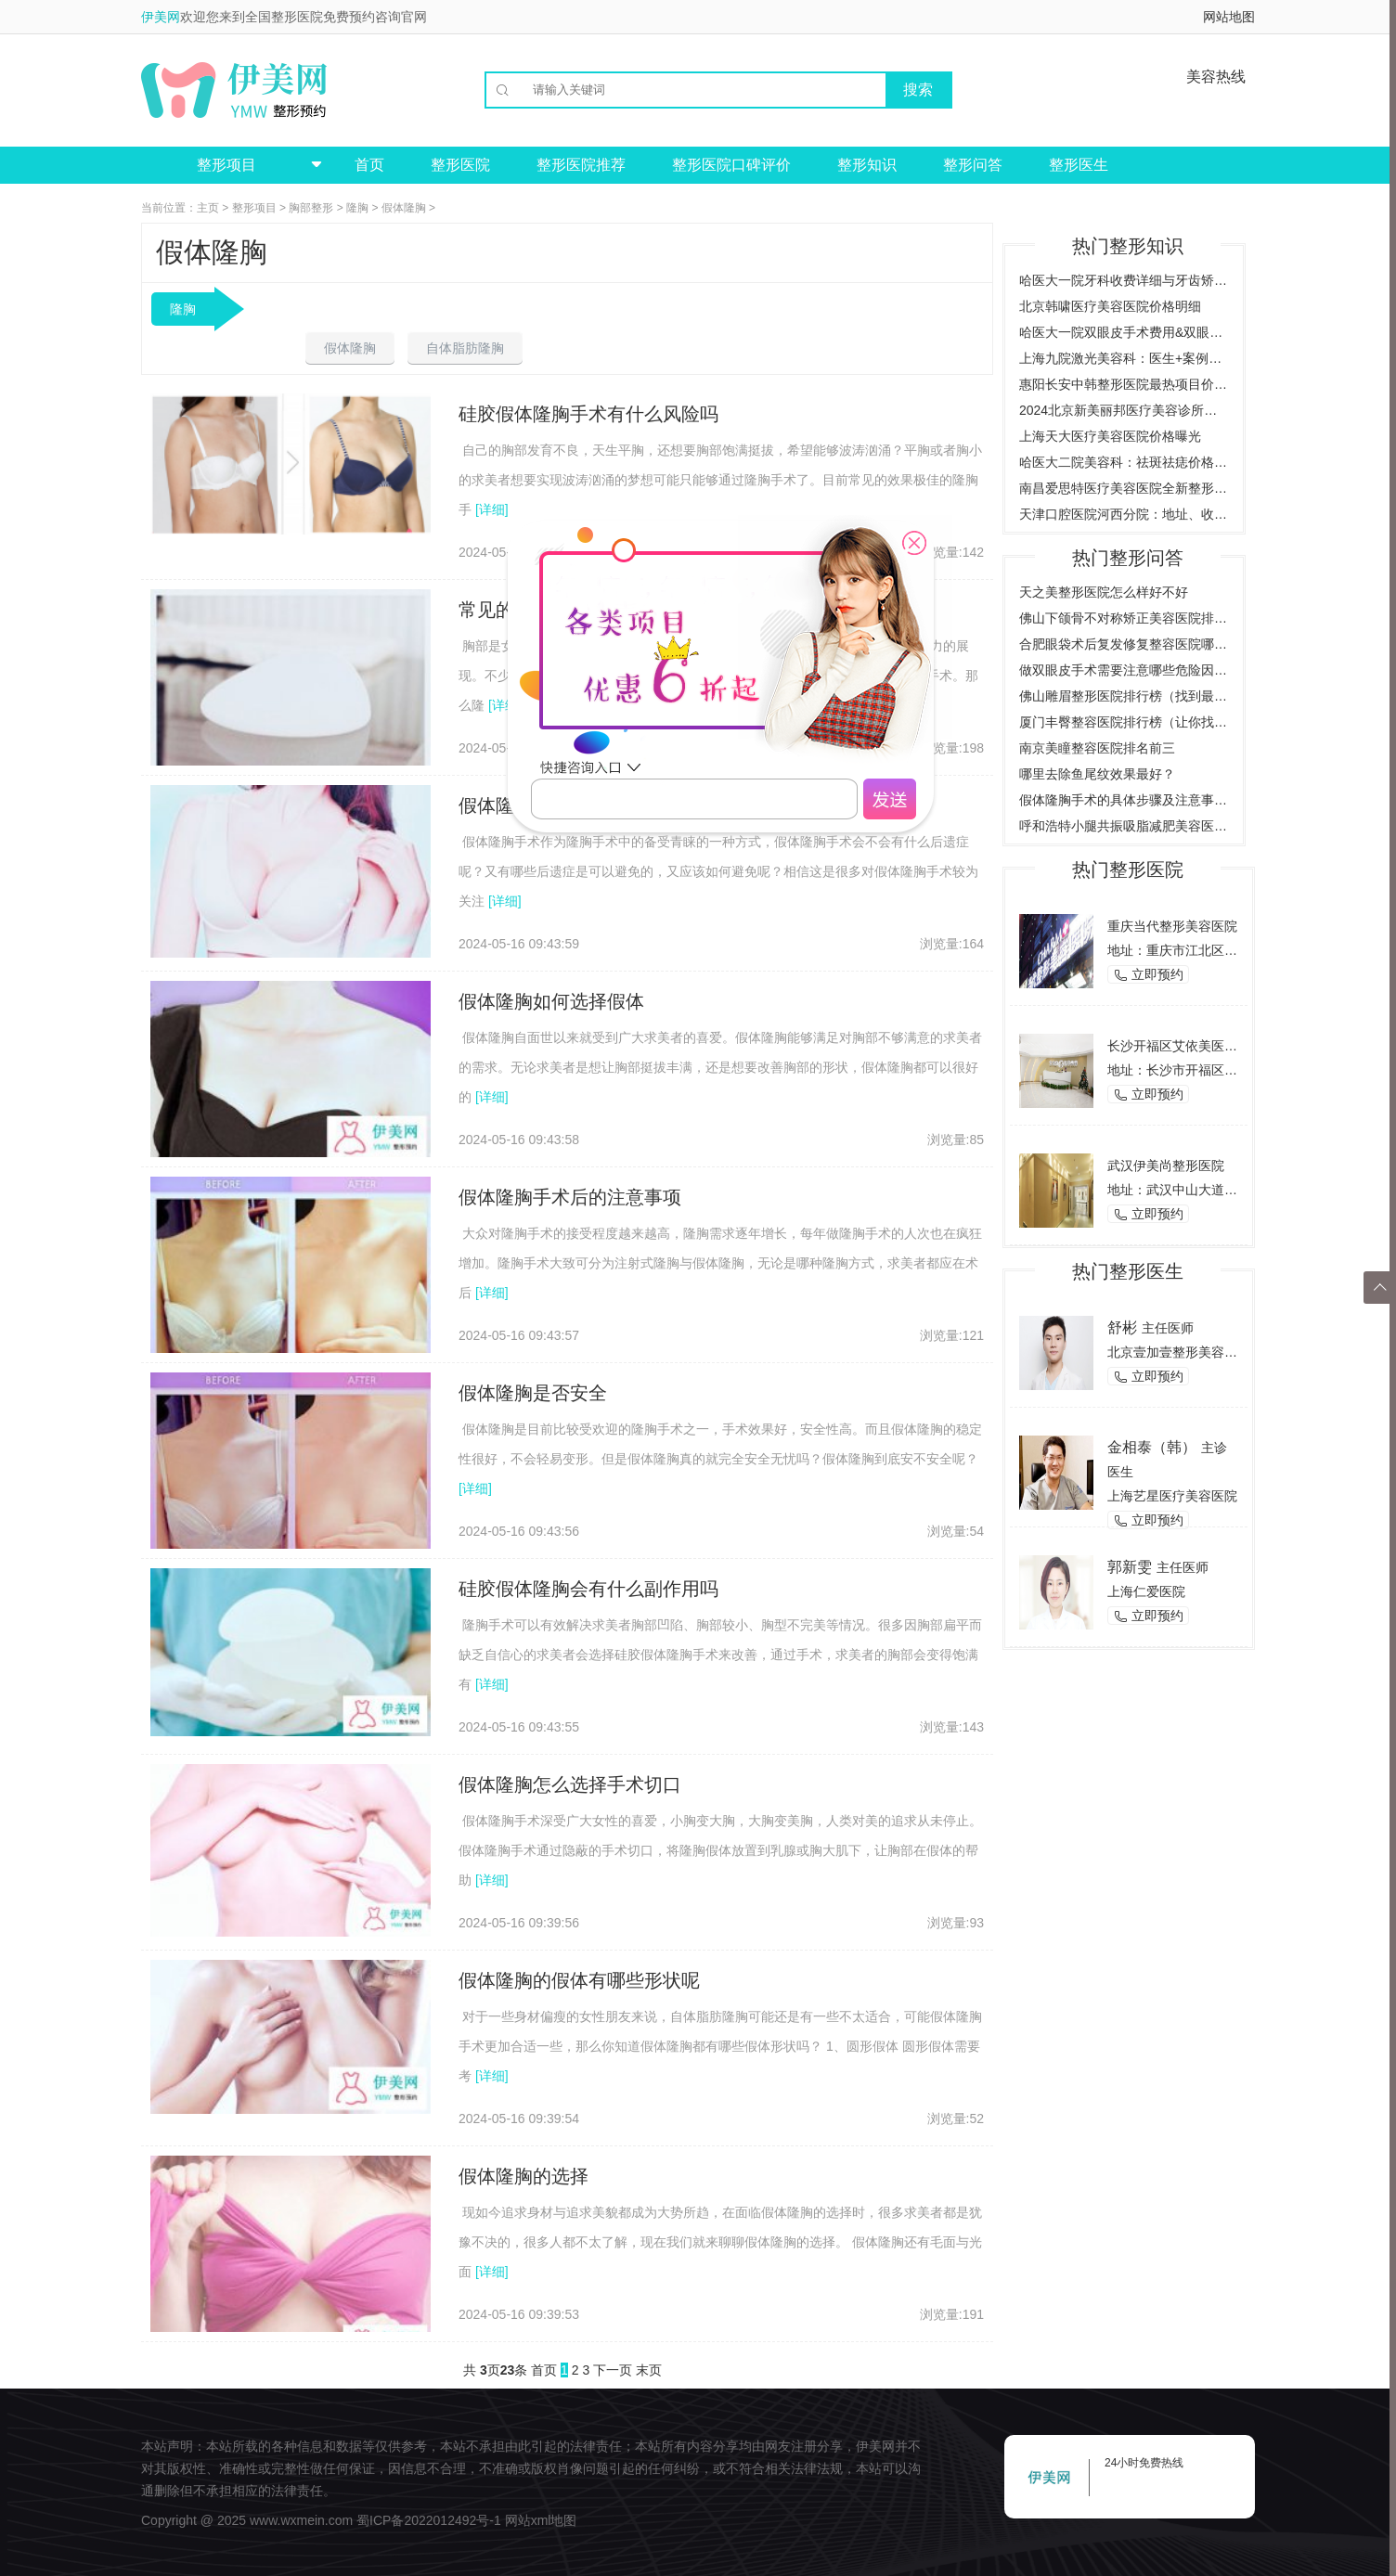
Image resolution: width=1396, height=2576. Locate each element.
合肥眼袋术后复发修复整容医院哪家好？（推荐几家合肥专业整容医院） (1124, 644)
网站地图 (1229, 16)
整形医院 (460, 165)
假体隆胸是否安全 (533, 1393)
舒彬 (1122, 1327)
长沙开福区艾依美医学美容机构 (1198, 1045)
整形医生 (1078, 165)
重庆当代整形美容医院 (1172, 926)
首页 (369, 165)
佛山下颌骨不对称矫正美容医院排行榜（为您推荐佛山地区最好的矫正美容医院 (1124, 618)
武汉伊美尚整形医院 (1165, 1165)
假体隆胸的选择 (523, 2176)
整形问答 (972, 165)
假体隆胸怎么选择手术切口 (570, 1784)
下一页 (612, 2370)
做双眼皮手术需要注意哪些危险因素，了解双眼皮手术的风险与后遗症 (1124, 670)
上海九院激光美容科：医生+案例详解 (1124, 358)
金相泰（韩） (1151, 1447)
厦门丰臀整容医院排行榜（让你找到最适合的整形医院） (1124, 722)
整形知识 (867, 165)
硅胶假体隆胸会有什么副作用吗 (588, 1588)
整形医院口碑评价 (731, 165)
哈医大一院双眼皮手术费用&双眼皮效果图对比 (1124, 332)
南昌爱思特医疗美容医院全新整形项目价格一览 (1124, 488)
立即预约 (1148, 975)
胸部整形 (311, 207)
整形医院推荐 (581, 165)
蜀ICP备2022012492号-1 (428, 2520)
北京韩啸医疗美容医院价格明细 (1110, 306)
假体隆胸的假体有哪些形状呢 (579, 1980)
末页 (649, 2370)
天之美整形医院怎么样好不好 (1103, 592)
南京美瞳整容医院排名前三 (1097, 748)
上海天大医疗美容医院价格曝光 (1110, 436)
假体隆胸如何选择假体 (551, 1001)
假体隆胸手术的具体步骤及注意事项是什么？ (1124, 799)
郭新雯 (1129, 1567)
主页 (208, 207)
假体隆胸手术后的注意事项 (570, 1197)
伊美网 (160, 16)
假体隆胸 (403, 207)
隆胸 (357, 207)
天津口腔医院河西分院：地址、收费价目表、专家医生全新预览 (1124, 514)
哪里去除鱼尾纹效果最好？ (1097, 773)
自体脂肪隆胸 (465, 348)
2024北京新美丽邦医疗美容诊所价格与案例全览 (1124, 410)
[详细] (492, 509)
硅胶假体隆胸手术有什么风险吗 (588, 414)
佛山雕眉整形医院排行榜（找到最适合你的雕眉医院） (1124, 696)
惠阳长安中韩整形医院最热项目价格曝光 (1124, 384)
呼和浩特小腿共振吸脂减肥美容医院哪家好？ (1124, 825)
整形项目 (254, 207)
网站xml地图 (541, 2520)
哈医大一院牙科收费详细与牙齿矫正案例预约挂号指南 (1124, 280)
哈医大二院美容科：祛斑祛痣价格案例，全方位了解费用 (1124, 462)
